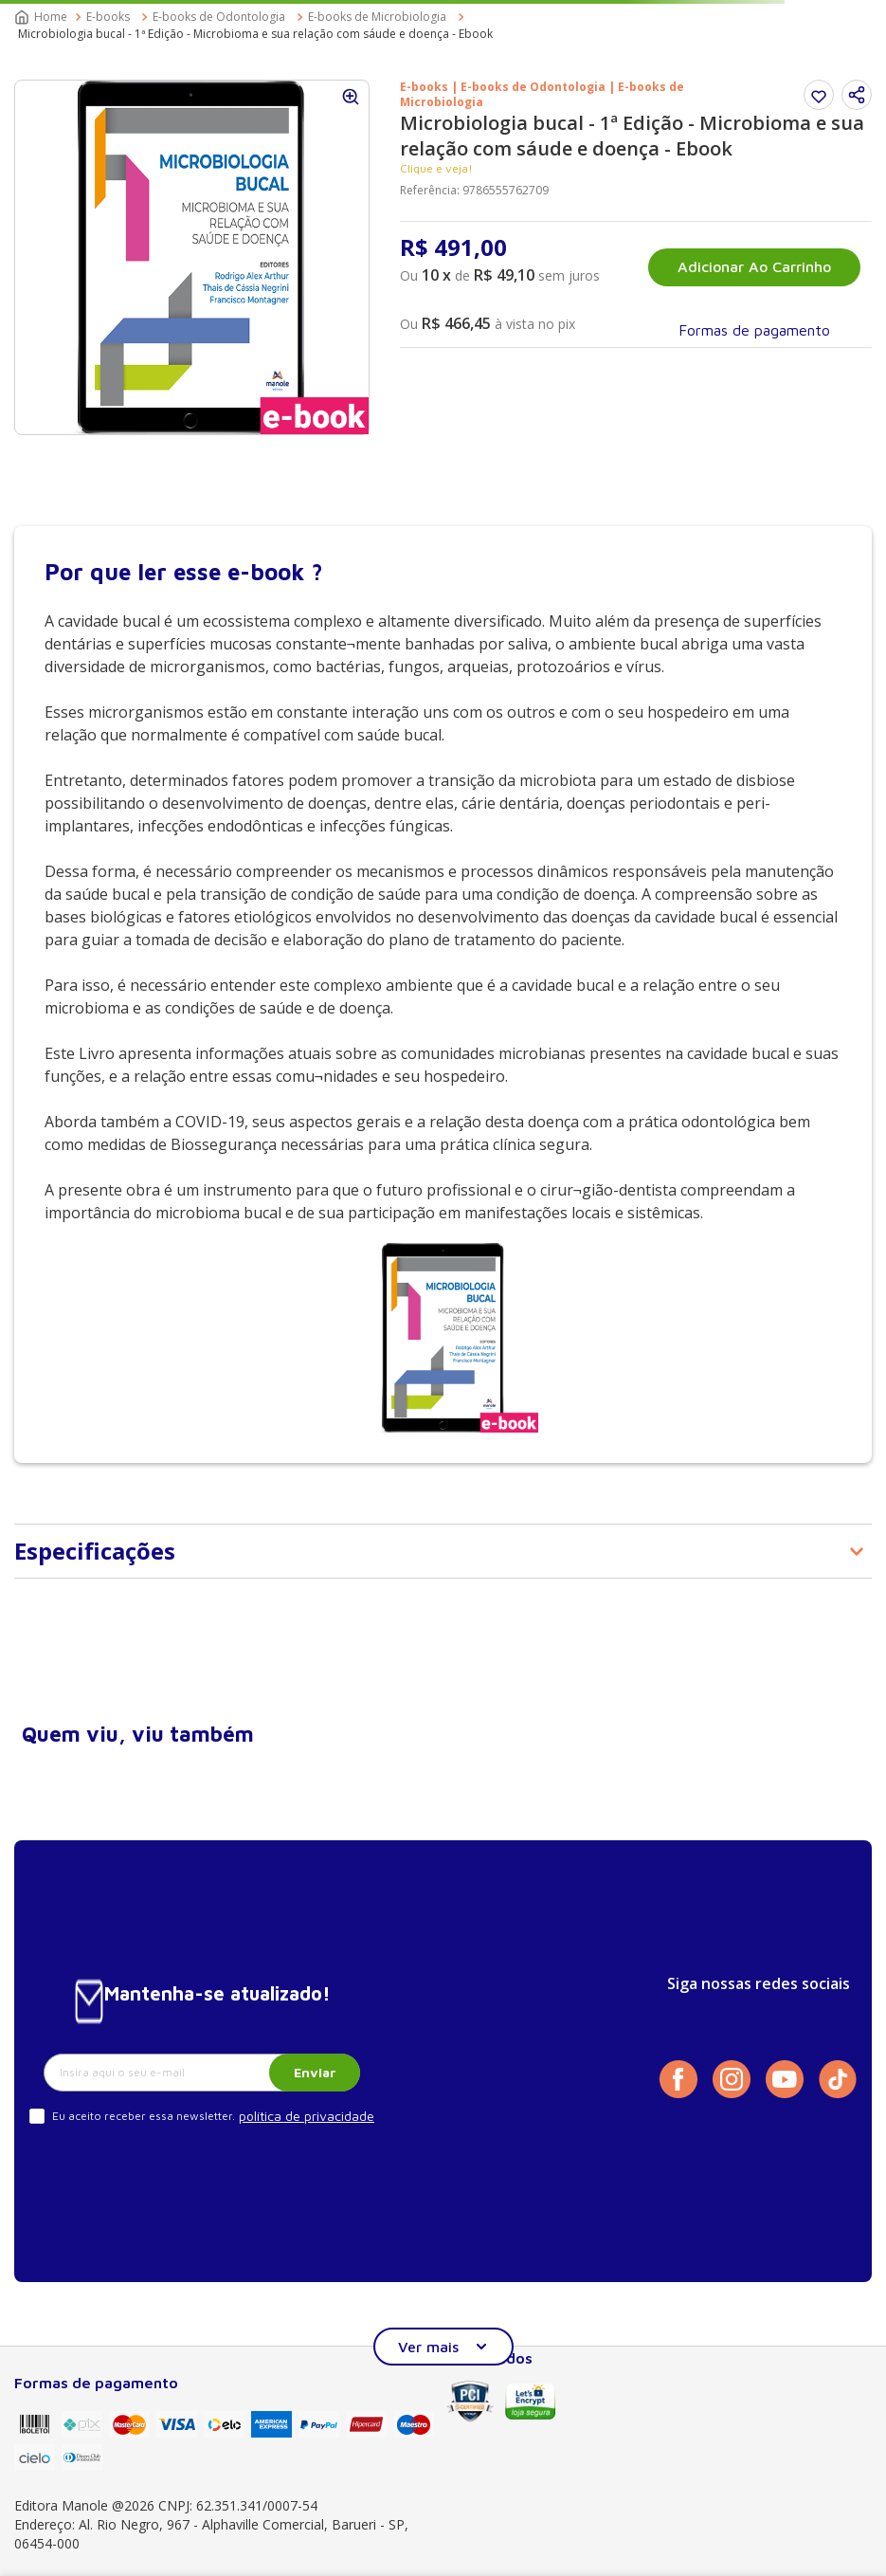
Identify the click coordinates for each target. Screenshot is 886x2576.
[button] (856, 95)
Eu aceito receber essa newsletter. (143, 2116)
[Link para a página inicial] (42, 17)
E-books (108, 17)
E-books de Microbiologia (377, 17)
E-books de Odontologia (219, 17)
